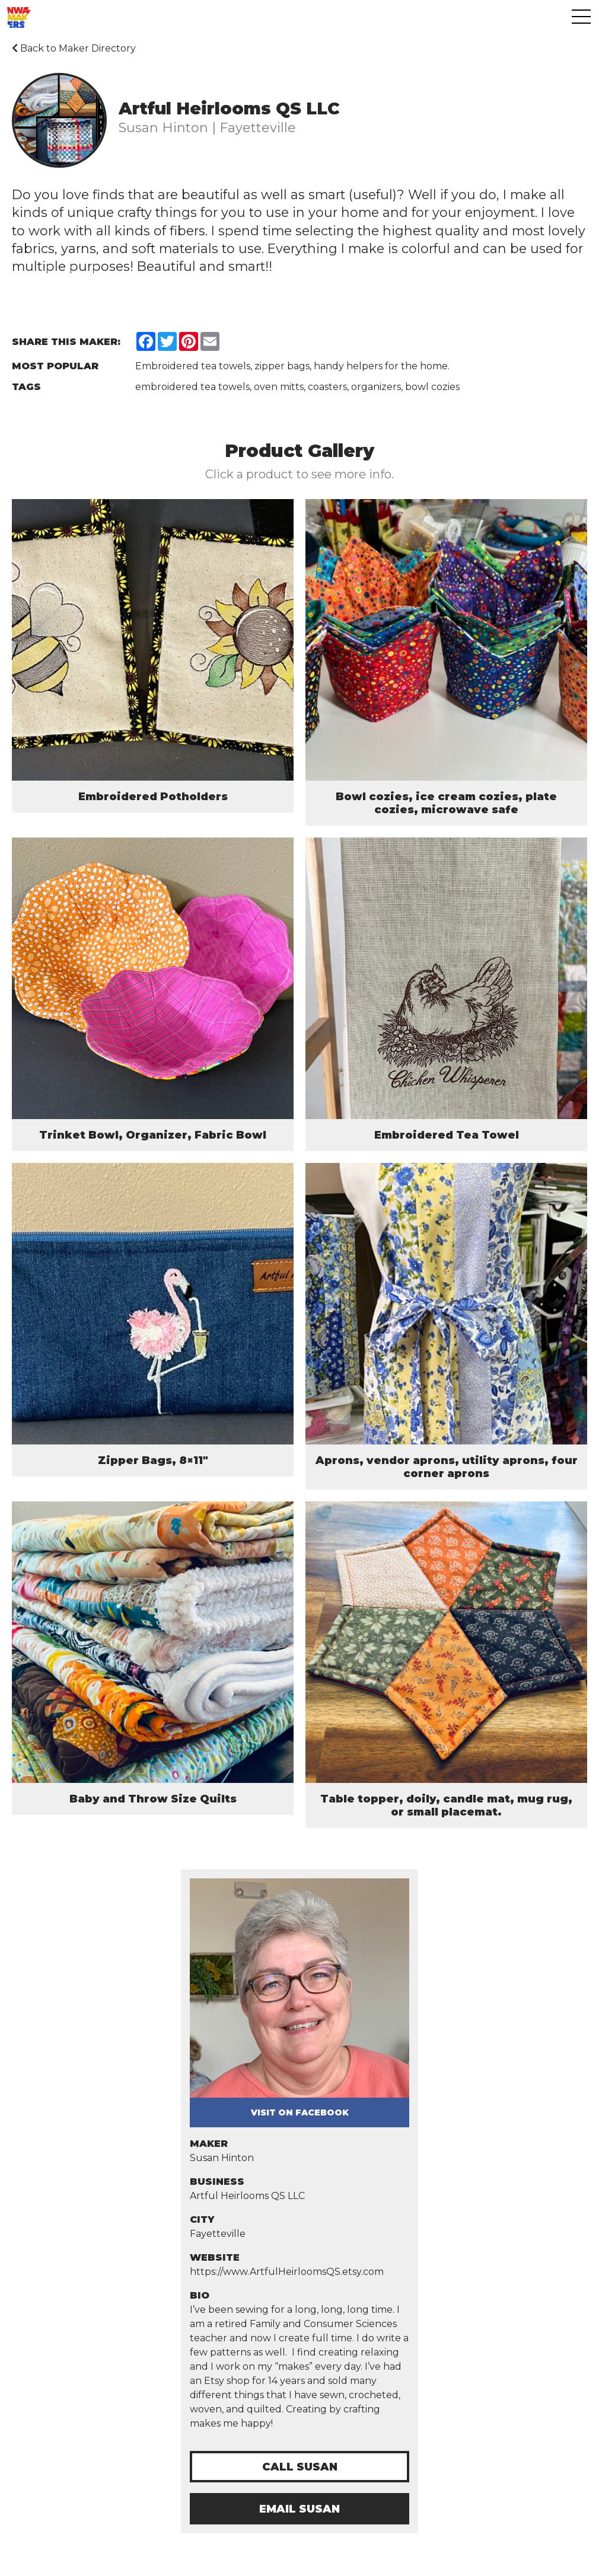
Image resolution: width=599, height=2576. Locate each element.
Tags (26, 386)
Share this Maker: (66, 341)
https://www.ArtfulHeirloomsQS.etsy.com (287, 2271)
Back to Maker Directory (74, 48)
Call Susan (299, 2466)
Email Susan (299, 2509)
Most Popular (55, 366)
